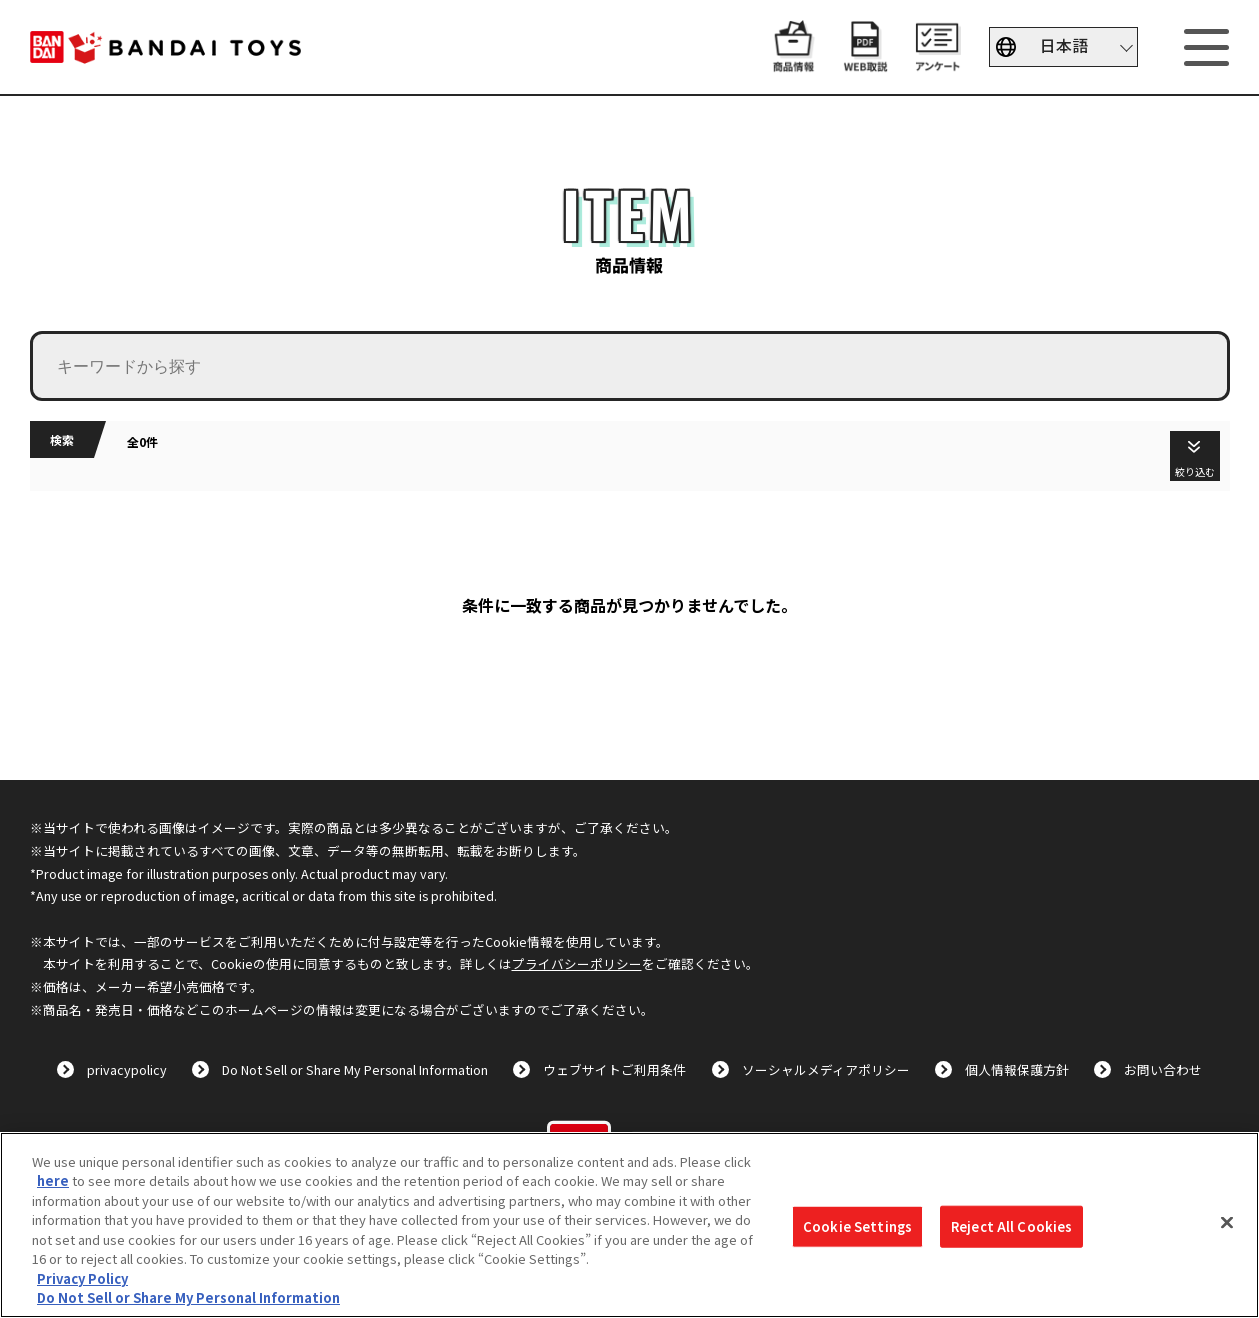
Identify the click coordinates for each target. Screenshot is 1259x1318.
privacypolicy (127, 1069)
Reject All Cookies (1011, 1226)
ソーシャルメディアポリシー (826, 1069)
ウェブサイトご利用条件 (614, 1069)
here (53, 1180)
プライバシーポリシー (577, 963)
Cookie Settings (857, 1226)
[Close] (1227, 1222)
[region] (629, 1225)
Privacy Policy (82, 1278)
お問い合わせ (1163, 1069)
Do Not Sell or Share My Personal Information (355, 1069)
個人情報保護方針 (1017, 1069)
